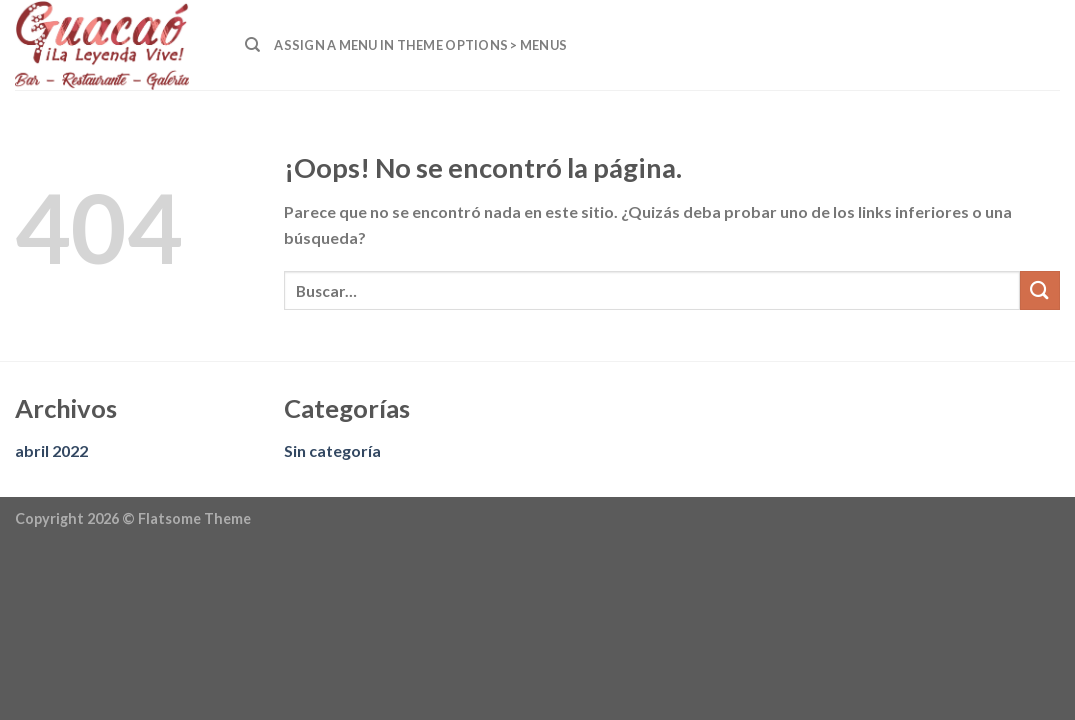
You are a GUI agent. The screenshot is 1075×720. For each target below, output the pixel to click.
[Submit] (1040, 290)
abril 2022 (51, 450)
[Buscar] (252, 45)
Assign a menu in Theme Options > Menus (420, 45)
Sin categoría (332, 450)
